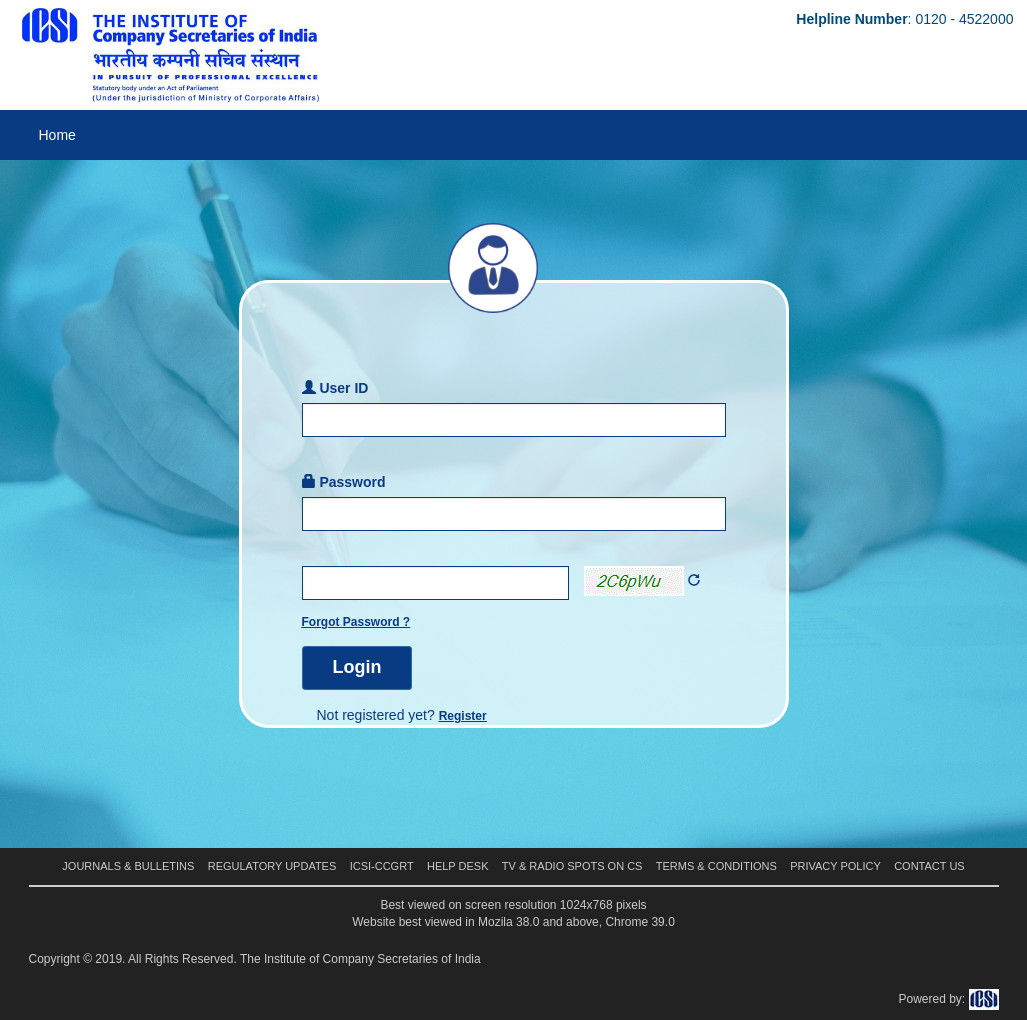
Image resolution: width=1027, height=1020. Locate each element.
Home (57, 135)
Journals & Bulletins (128, 866)
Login (357, 667)
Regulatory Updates (272, 866)
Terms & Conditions (716, 866)
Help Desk (458, 866)
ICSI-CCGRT (382, 866)
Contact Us (929, 866)
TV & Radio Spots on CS (572, 866)
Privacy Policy (835, 866)
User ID (335, 388)
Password (344, 482)
